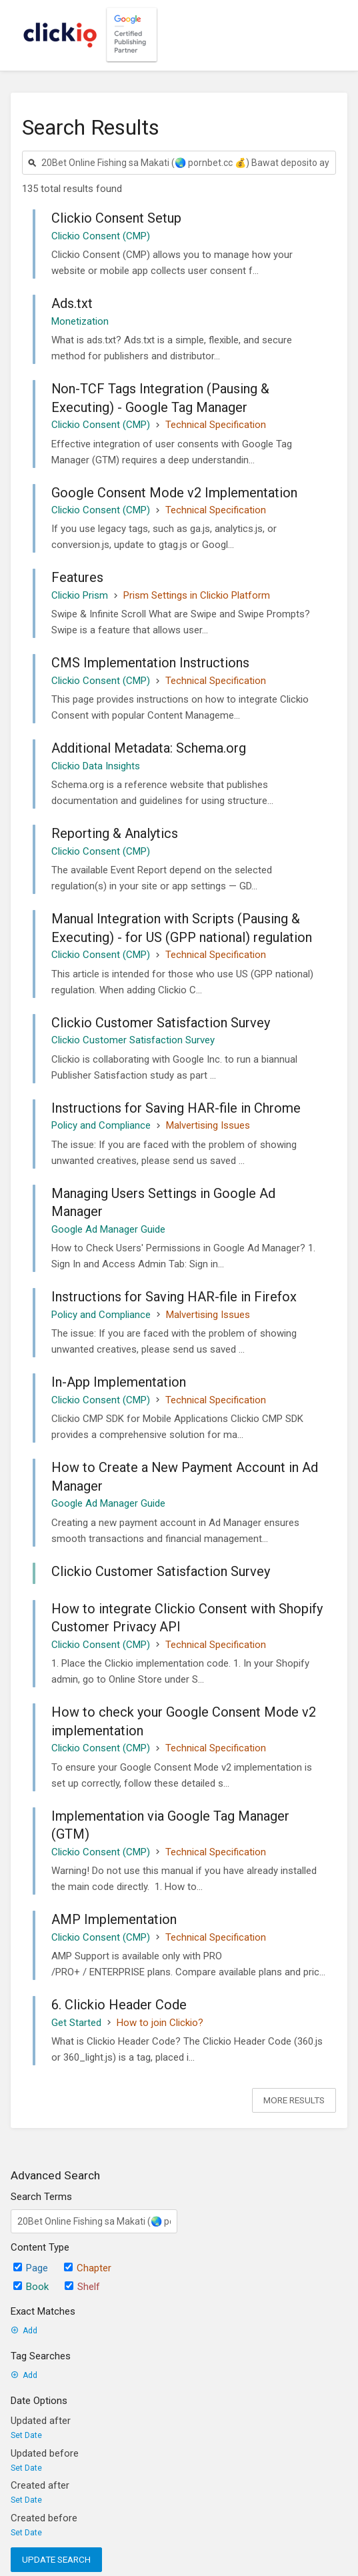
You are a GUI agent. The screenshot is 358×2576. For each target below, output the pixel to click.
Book (31, 2287)
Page (30, 2268)
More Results (294, 2100)
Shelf (82, 2287)
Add (24, 2330)
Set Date (26, 2435)
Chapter (87, 2268)
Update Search (56, 2559)
